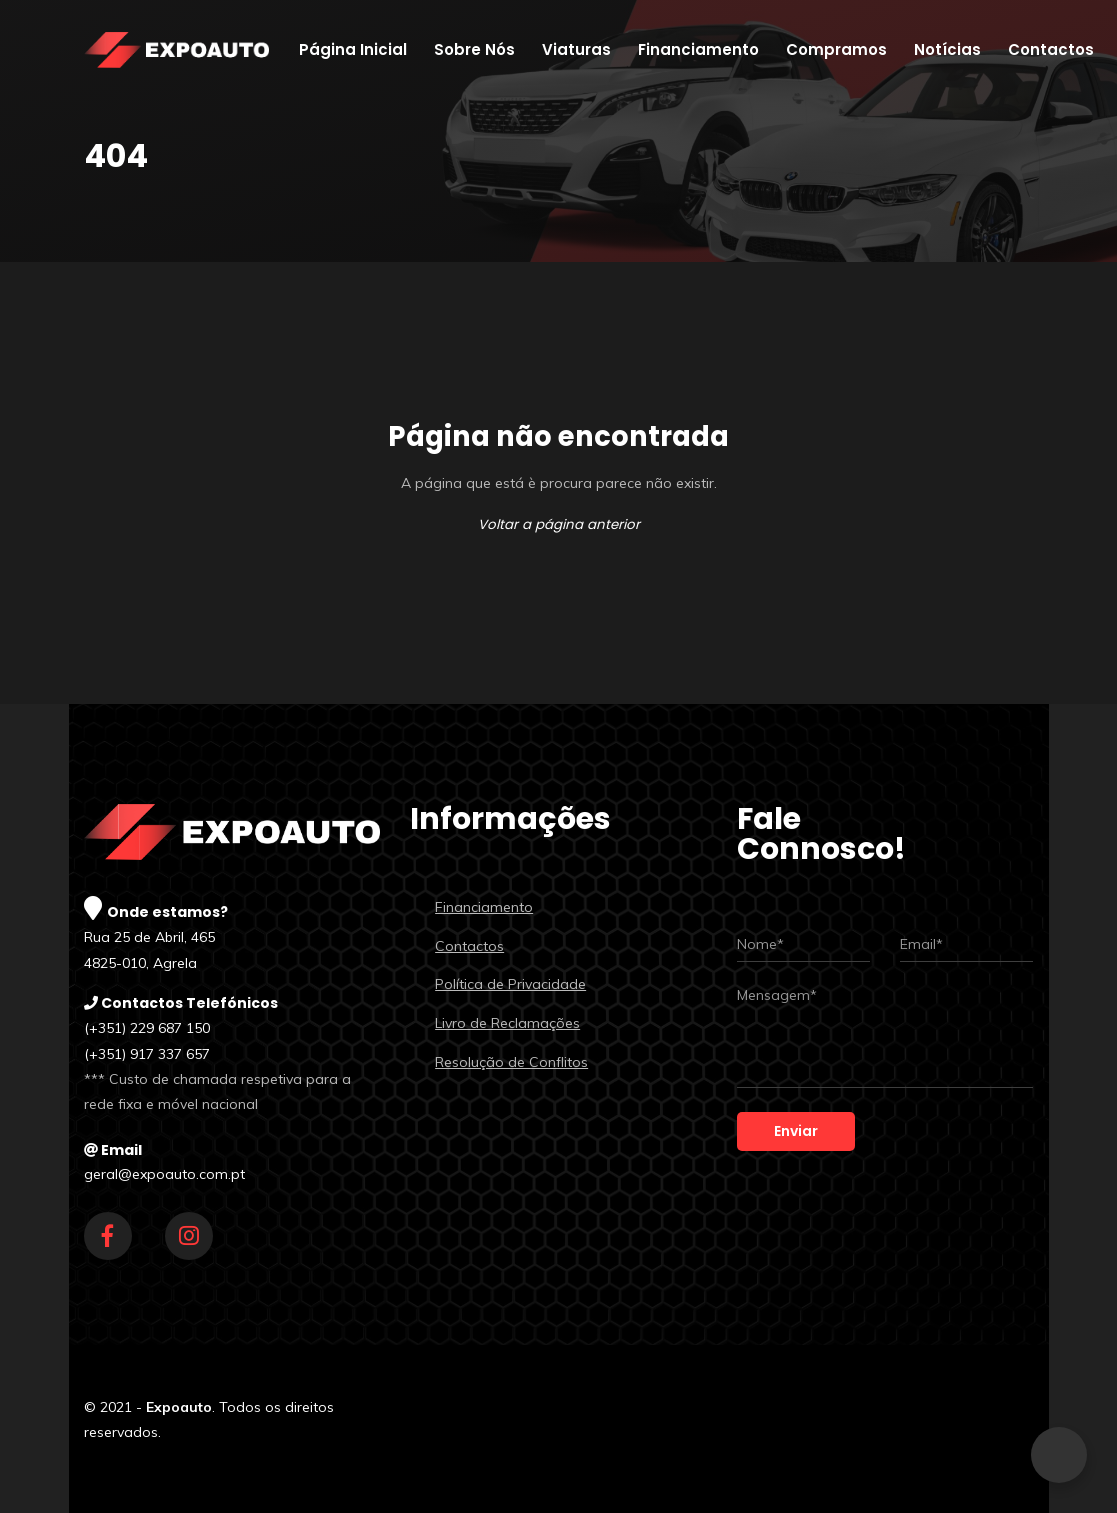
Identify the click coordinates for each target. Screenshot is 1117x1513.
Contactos (469, 946)
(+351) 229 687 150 (147, 1028)
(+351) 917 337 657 (147, 1054)
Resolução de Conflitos (511, 1062)
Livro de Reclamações (507, 1023)
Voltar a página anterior (559, 524)
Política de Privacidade (510, 984)
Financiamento (484, 907)
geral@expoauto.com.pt (164, 1174)
